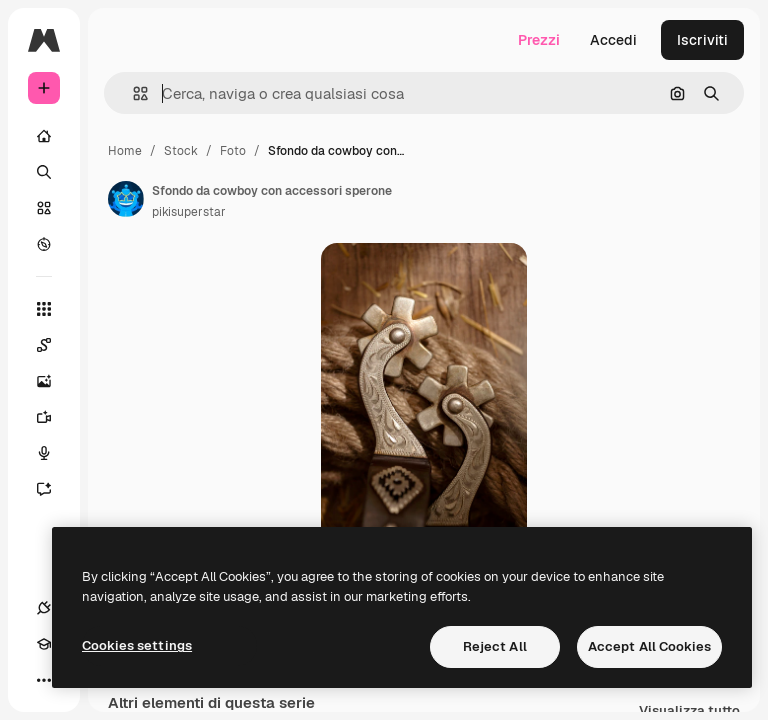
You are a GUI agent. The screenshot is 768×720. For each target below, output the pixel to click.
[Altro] (44, 680)
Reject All (495, 646)
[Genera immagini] (54, 381)
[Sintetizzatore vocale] (54, 453)
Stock (181, 151)
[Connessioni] (44, 608)
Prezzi (539, 40)
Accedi (613, 40)
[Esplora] (44, 244)
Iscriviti (702, 40)
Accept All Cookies (649, 646)
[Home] (44, 136)
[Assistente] (54, 489)
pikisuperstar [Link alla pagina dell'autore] (189, 212)
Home (125, 151)
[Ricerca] (44, 172)
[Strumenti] (44, 309)
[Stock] (44, 208)
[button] (132, 93)
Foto (233, 151)
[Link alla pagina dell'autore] (126, 199)
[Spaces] (54, 345)
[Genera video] (54, 417)
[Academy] (44, 644)
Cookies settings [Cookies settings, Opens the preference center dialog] (137, 645)
